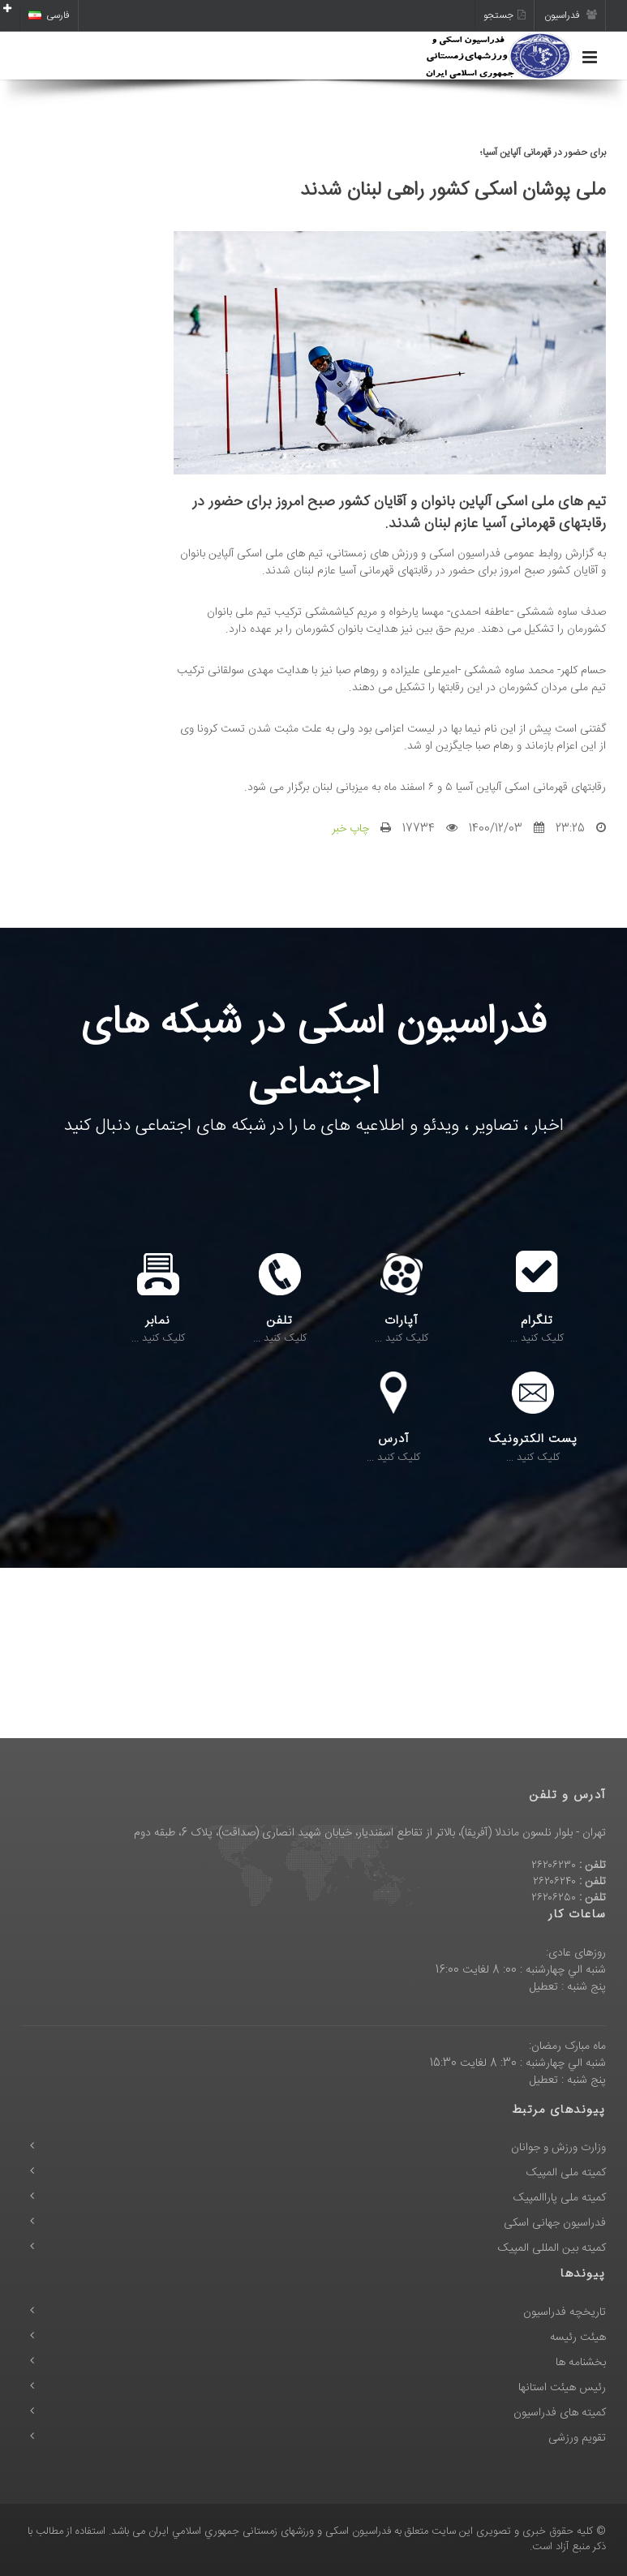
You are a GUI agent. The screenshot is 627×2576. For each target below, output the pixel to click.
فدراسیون (570, 15)
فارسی (49, 15)
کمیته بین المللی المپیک (552, 2248)
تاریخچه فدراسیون (564, 2312)
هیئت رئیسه (578, 2337)
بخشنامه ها (581, 2362)
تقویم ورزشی (577, 2438)
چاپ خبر (350, 829)
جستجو (504, 15)
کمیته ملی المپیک (566, 2173)
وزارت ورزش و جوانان (558, 2147)
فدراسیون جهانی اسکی (555, 2223)
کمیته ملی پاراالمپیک (559, 2198)
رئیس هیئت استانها (562, 2388)
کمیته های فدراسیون (559, 2413)
